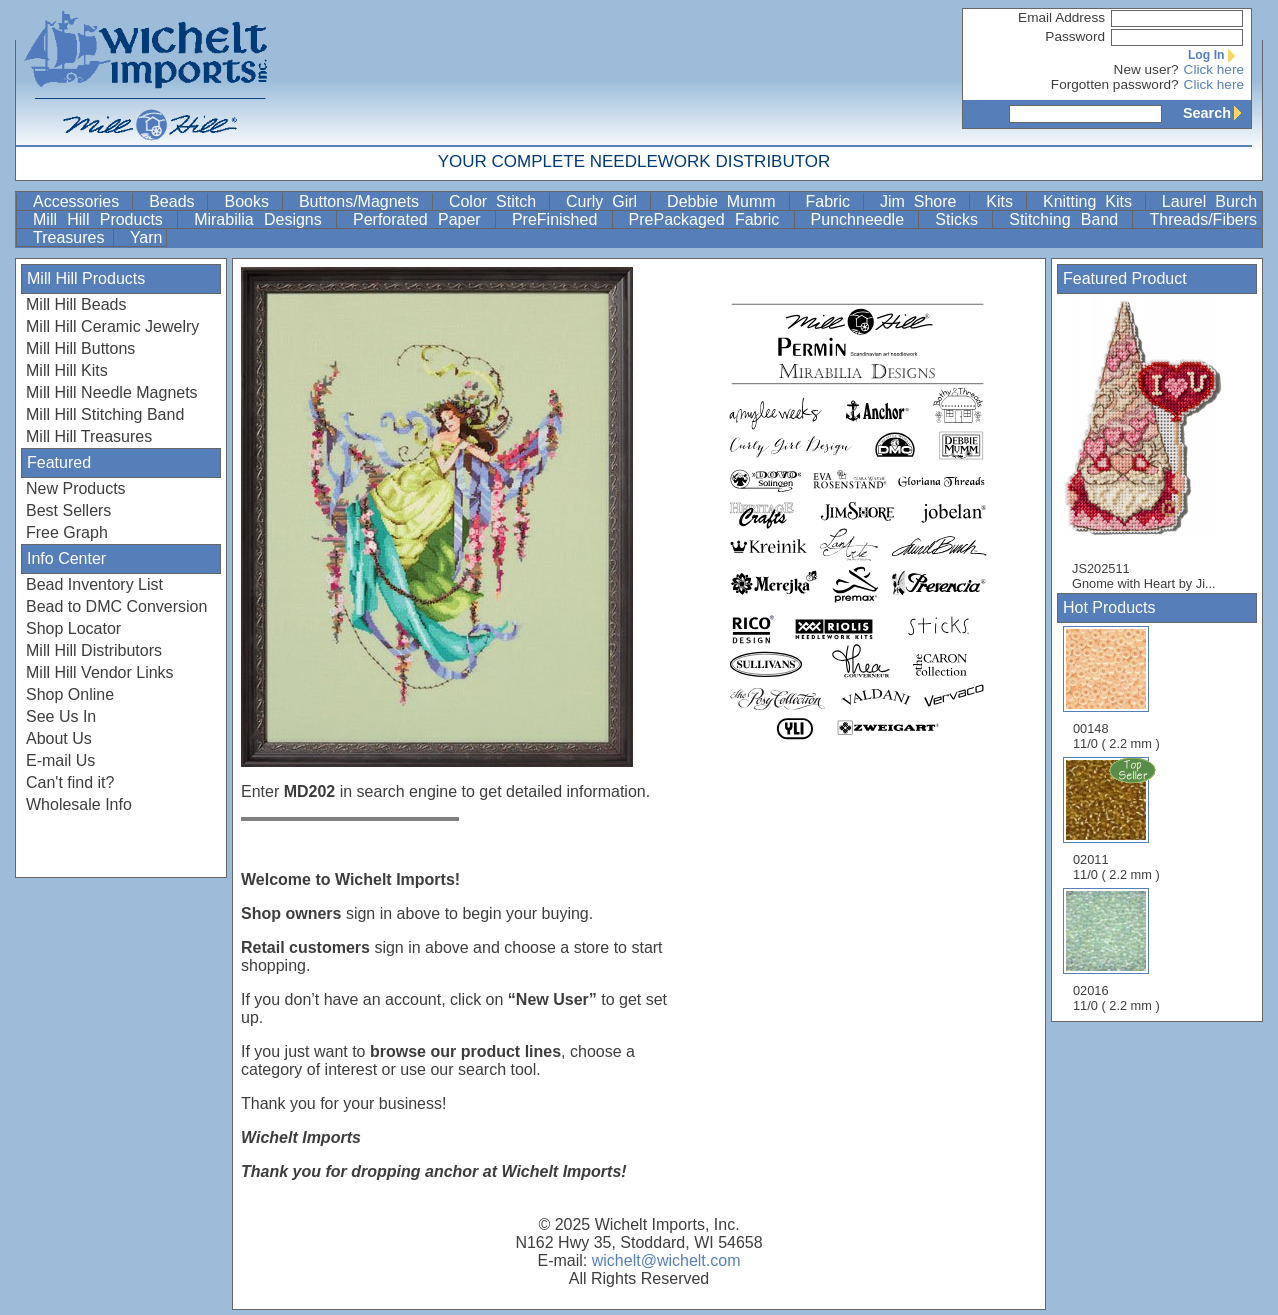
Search (1217, 113)
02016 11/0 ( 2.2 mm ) (1116, 950)
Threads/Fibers (1203, 219)
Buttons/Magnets (363, 201)
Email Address (1061, 17)
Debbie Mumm (725, 201)
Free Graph (67, 532)
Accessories (80, 201)
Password (1075, 36)
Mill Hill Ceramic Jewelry (112, 326)
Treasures (71, 237)
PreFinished (560, 219)
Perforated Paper (422, 219)
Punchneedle (863, 219)
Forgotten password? (1115, 84)
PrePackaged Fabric (709, 219)
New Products (76, 488)
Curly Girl (606, 201)
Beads (176, 201)
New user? (1146, 69)
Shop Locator (73, 628)
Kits (1004, 201)
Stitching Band (1068, 219)
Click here (1214, 69)
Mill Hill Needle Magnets (112, 392)
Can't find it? (70, 782)
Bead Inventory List (94, 584)
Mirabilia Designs (263, 219)
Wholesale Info (79, 804)
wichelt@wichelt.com (666, 1260)
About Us (59, 738)
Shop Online (70, 694)
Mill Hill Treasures (89, 436)
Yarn (146, 237)
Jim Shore (922, 201)
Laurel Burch (1209, 201)
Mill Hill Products (103, 219)
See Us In (61, 716)
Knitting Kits (1092, 201)
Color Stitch (497, 201)
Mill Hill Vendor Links (100, 672)
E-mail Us (60, 760)
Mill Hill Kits (67, 370)
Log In (1216, 55)
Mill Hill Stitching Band (105, 414)
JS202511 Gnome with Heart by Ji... (1152, 443)
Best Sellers (68, 510)
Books (250, 201)
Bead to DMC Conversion (116, 606)
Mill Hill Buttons (80, 348)
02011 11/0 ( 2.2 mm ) (1118, 819)
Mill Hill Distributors (94, 650)
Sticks (961, 219)
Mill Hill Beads (76, 304)
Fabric (832, 201)
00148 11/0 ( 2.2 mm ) (1116, 688)
